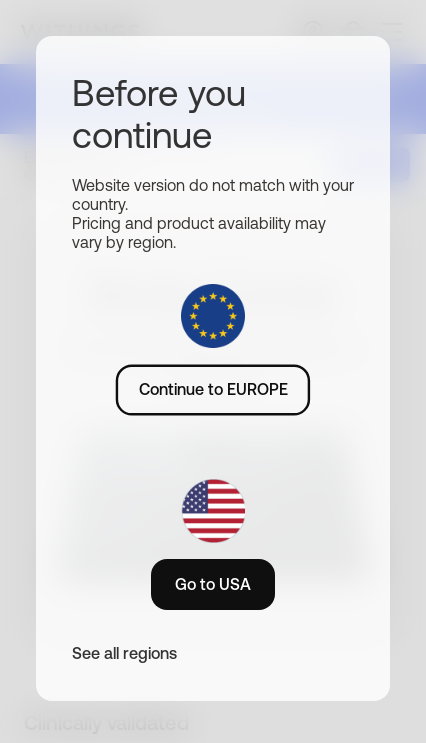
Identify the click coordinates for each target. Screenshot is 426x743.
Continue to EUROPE (213, 389)
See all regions (124, 653)
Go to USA (213, 584)
